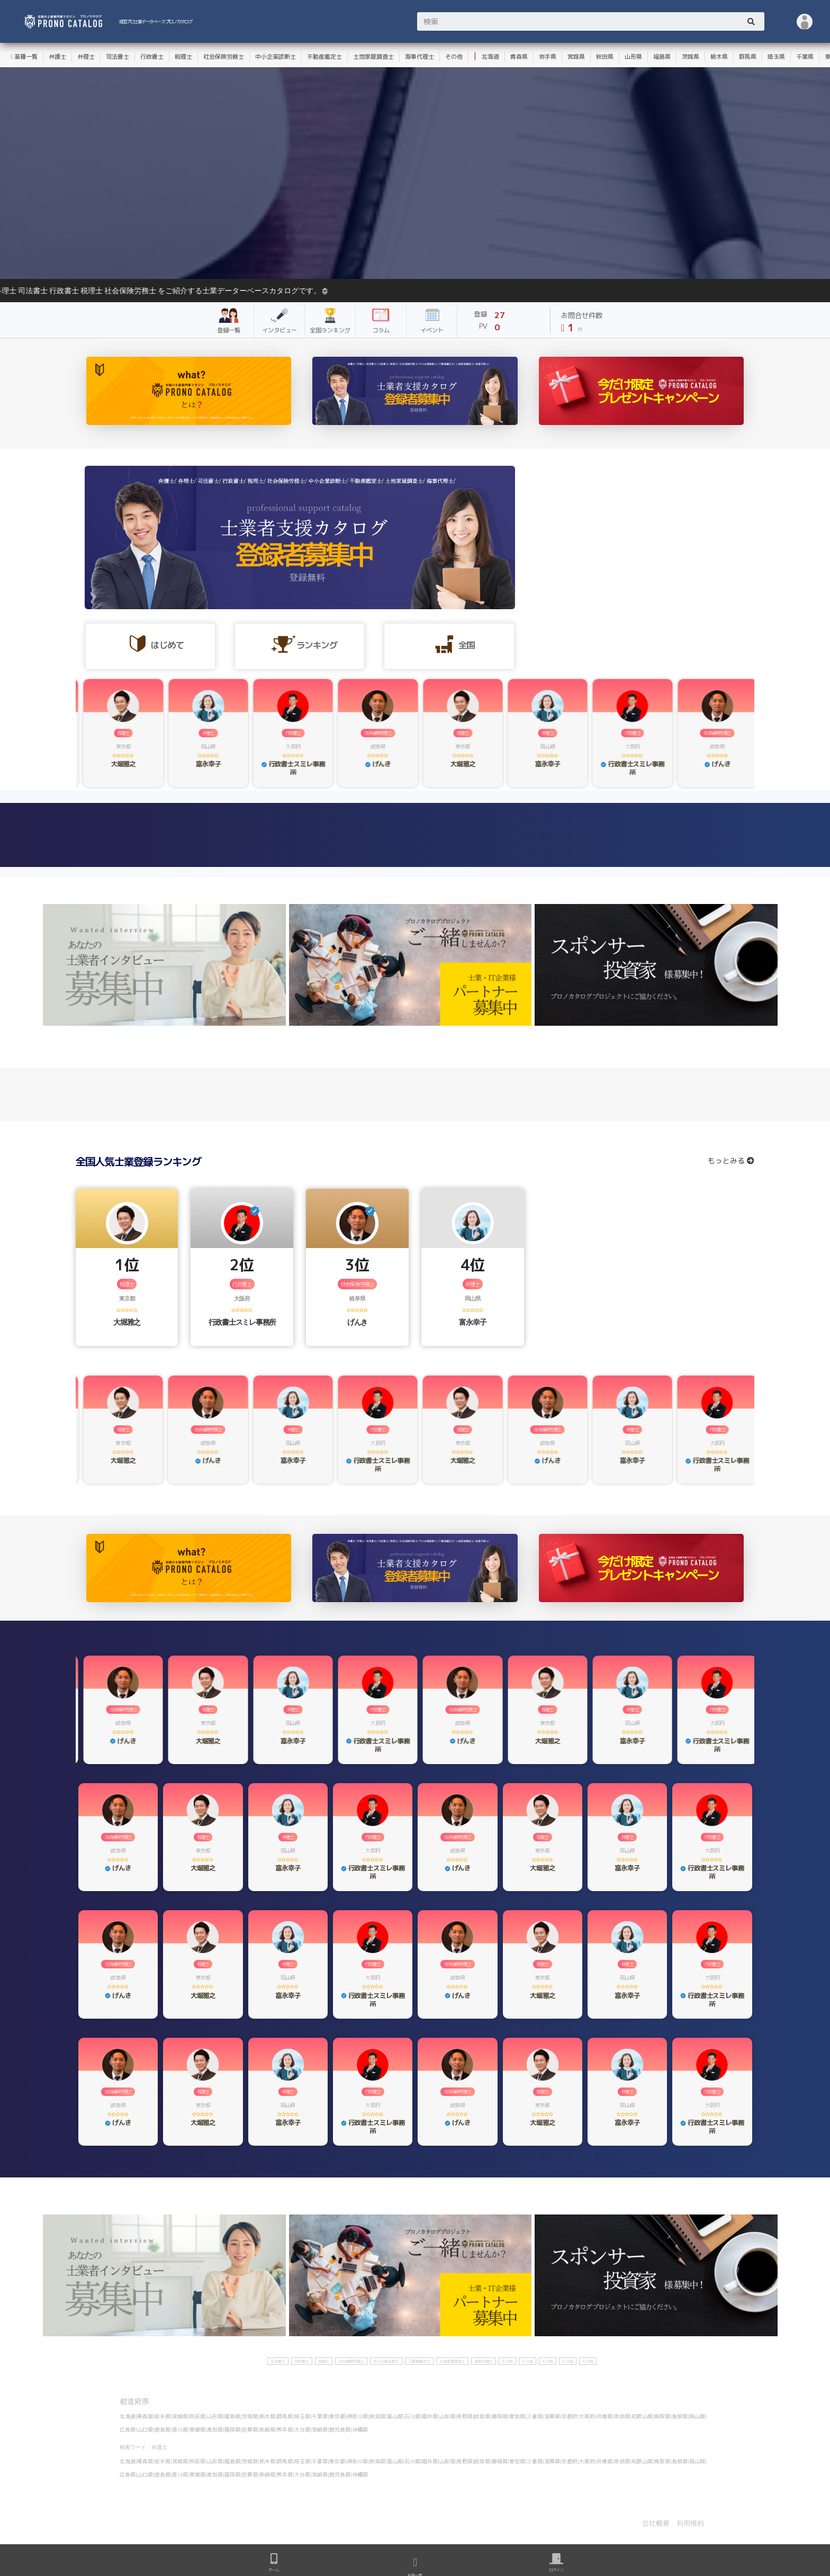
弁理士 (86, 56)
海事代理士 (419, 56)
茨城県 (690, 56)
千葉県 (805, 56)
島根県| (680, 2416)
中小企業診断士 (275, 56)
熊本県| (285, 2429)
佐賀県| (250, 2429)
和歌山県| (642, 2416)
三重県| (535, 2416)
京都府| (570, 2416)
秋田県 (605, 56)
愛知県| (518, 2416)
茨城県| (250, 2416)
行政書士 (152, 56)
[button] (805, 21)
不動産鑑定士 (324, 56)
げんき (357, 1321)
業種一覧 (24, 56)
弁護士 (57, 56)
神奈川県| (358, 2416)
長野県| (465, 2416)
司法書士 (117, 56)
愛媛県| (198, 2429)
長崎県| (268, 2429)
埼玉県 (776, 56)
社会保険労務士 (223, 56)
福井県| (430, 2416)
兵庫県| (605, 2416)
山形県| (215, 2416)
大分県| (303, 2429)
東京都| (338, 2416)
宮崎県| (320, 2429)
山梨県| (448, 2416)
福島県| (233, 2416)
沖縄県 (360, 2429)
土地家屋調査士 (373, 56)
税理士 (183, 56)
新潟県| (378, 2416)
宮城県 (576, 56)
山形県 (633, 56)
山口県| (146, 2429)
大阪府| (588, 2416)
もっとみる (731, 1160)
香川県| (181, 2429)
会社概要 (656, 2523)
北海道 (490, 56)
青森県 (519, 56)
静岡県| (500, 2416)
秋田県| (198, 2416)
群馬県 (747, 56)
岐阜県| (483, 2416)
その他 (454, 56)
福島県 (662, 56)
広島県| (128, 2429)
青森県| (146, 2416)
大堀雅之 (126, 1321)
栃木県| (268, 2416)
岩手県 (547, 56)
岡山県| (698, 2416)
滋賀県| (553, 2416)
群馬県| (285, 2416)
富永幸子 (472, 1321)
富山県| (395, 2416)
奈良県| (622, 2416)
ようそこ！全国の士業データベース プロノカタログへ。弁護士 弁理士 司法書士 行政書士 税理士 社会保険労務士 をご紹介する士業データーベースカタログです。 (510, 290)
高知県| (215, 2429)
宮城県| (181, 2416)
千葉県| (320, 2416)
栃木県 (719, 56)
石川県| (413, 2416)
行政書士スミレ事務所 (242, 1321)
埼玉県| (303, 2416)
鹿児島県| (340, 2429)
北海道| (128, 2416)
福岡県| (233, 2429)
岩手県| (163, 2416)
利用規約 (690, 2523)
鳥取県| (663, 2416)
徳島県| (163, 2429)
